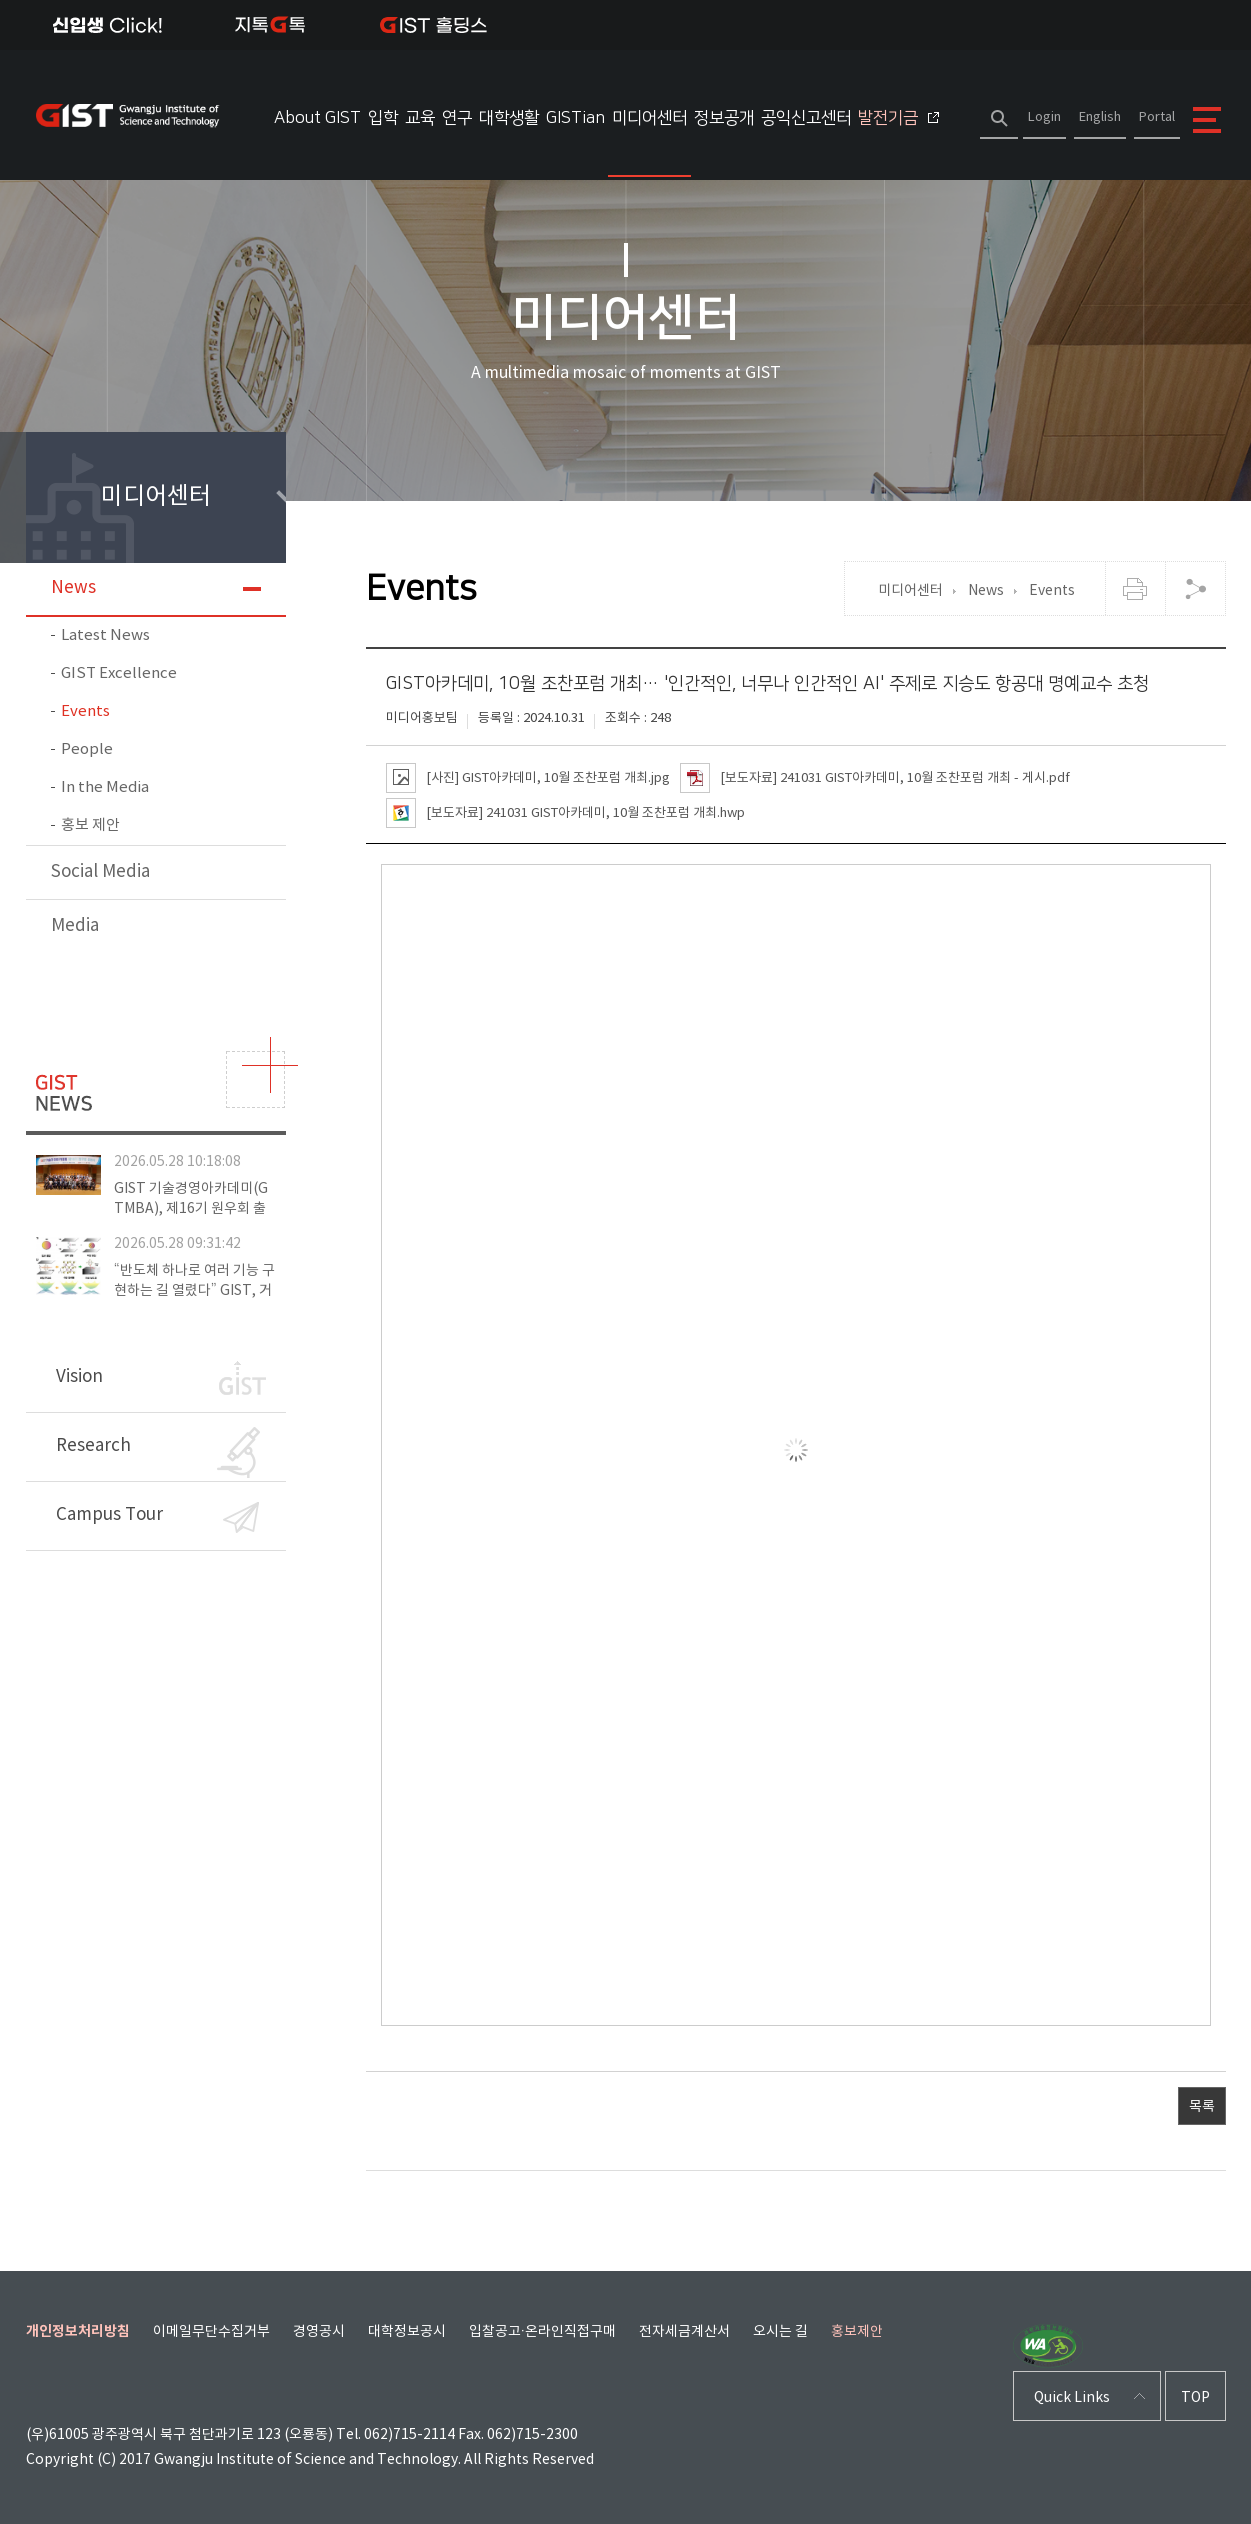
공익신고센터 (806, 118)
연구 (457, 118)
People (87, 749)
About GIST (317, 118)
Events (85, 711)
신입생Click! (107, 25)
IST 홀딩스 (433, 25)
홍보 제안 (90, 825)
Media (75, 926)
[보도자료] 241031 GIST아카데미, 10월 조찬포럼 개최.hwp (565, 813)
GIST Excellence (119, 673)
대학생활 (509, 118)
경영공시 (319, 2332)
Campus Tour (157, 1517)
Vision (161, 1378)
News (73, 588)
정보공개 (724, 118)
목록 (1202, 2107)
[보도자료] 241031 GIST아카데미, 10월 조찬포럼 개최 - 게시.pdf (875, 778)
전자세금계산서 (684, 2332)
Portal (1157, 117)
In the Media (105, 787)
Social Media (100, 872)
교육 (420, 118)
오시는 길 (780, 2332)
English (1100, 117)
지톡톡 (270, 25)
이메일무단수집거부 (211, 2332)
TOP (1195, 2398)
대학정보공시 (407, 2332)
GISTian (575, 118)
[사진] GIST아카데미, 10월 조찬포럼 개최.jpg (528, 778)
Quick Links (1072, 2398)
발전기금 (898, 118)
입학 (383, 118)
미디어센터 (649, 118)
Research (158, 1452)
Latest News (105, 635)
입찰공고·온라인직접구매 (543, 2332)
